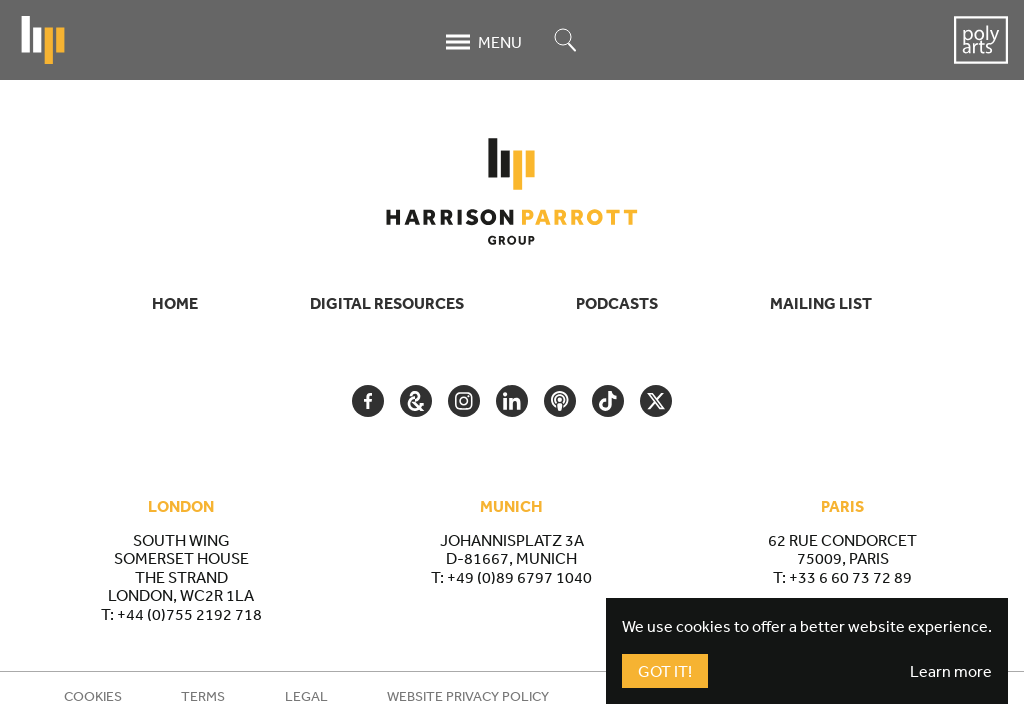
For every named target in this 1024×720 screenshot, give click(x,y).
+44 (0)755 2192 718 (189, 614)
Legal (306, 696)
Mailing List (821, 303)
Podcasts (617, 303)
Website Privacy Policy (468, 696)
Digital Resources (387, 303)
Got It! (665, 671)
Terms (203, 696)
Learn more (951, 671)
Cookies (93, 696)
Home (175, 303)
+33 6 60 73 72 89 (850, 577)
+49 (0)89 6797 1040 (519, 577)
